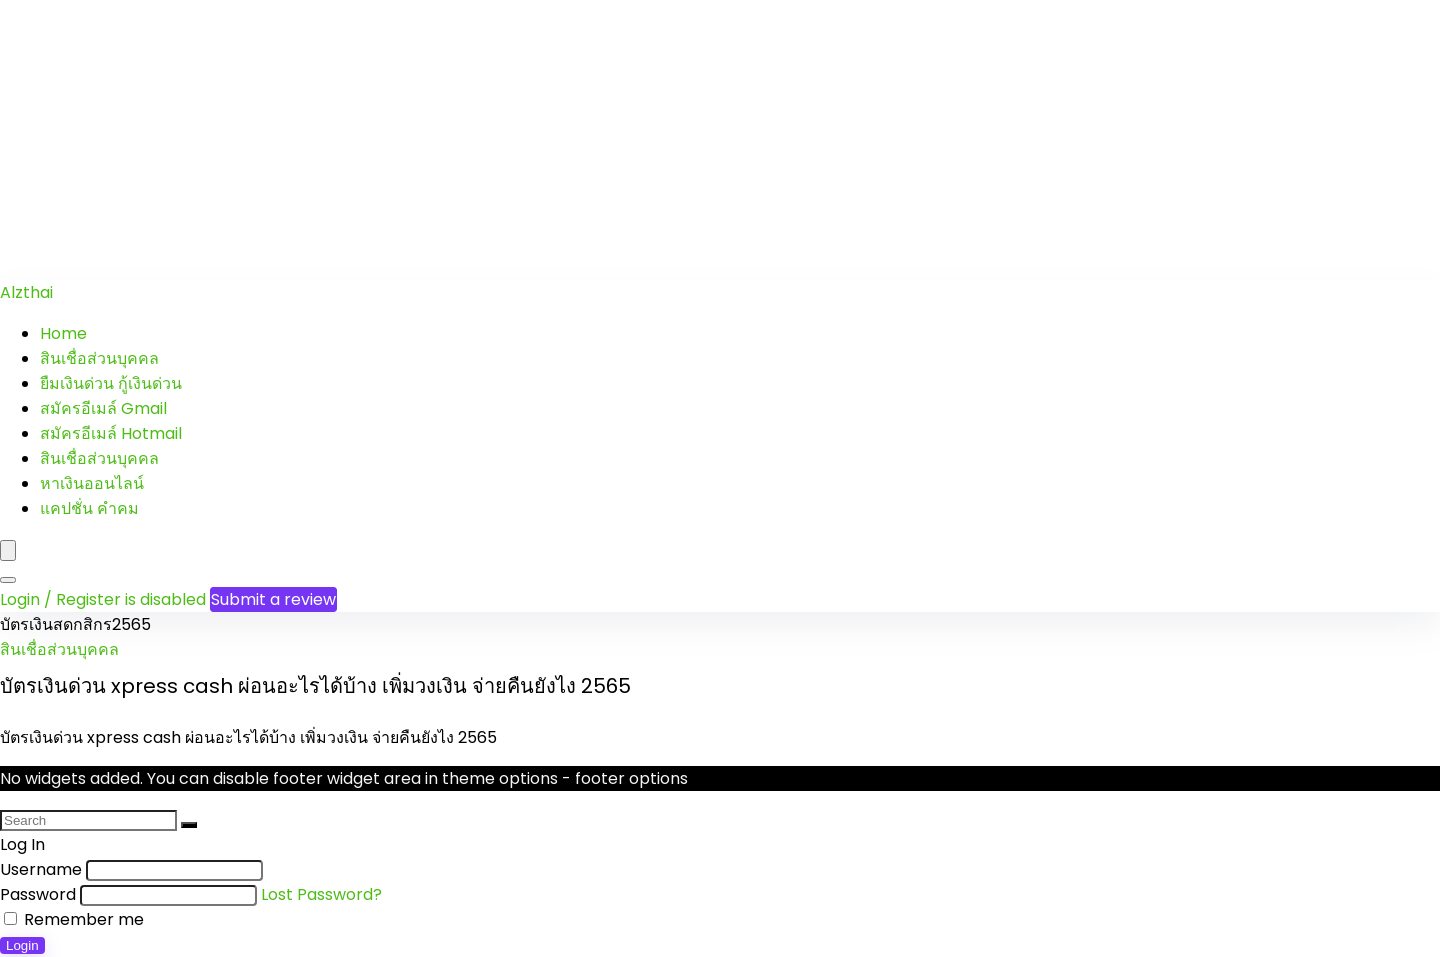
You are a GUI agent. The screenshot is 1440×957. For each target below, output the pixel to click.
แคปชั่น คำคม (89, 508)
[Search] (8, 580)
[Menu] (8, 550)
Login (22, 945)
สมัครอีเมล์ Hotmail (111, 433)
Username (41, 869)
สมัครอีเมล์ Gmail (103, 408)
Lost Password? (321, 894)
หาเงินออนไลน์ (92, 483)
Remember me (74, 919)
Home (63, 333)
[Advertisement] (600, 140)
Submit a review (273, 599)
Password (38, 894)
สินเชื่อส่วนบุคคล (99, 358)
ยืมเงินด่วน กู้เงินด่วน (111, 383)
